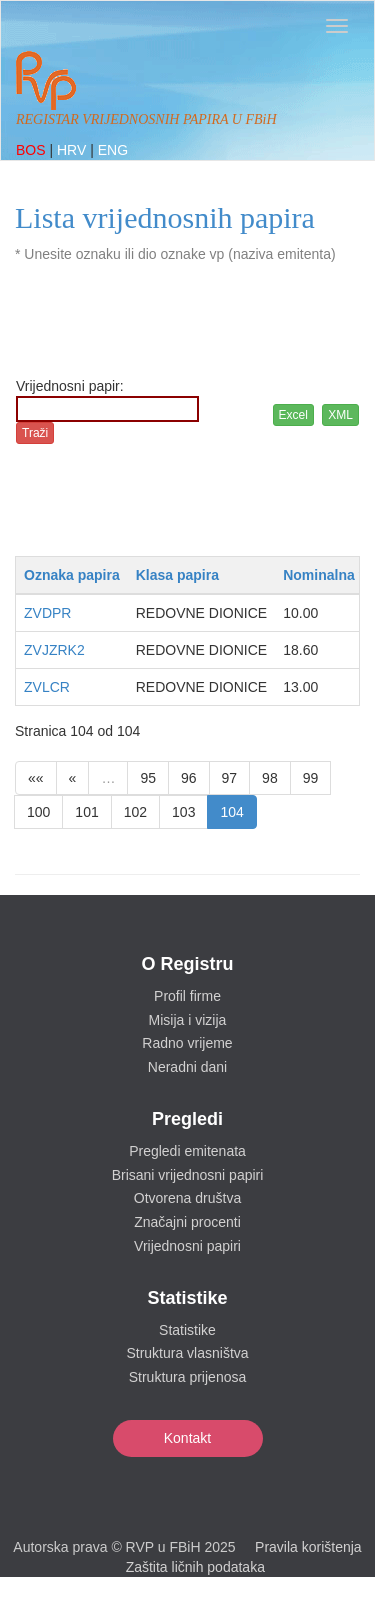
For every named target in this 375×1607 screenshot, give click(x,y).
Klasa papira (177, 575)
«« (36, 778)
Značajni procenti (187, 1222)
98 (270, 778)
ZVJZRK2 (54, 650)
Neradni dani (187, 1067)
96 (189, 778)
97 (230, 778)
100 (38, 812)
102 (135, 812)
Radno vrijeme (187, 1043)
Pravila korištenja (308, 1547)
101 (86, 812)
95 (148, 778)
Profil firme (187, 996)
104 (231, 812)
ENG (113, 150)
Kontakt (187, 1438)
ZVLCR (47, 687)
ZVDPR (47, 613)
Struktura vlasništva (187, 1353)
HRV (73, 150)
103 (183, 812)
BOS (32, 150)
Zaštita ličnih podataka (195, 1567)
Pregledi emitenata (187, 1151)
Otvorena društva (187, 1198)
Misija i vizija (188, 1020)
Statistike (187, 1330)
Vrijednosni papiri (187, 1246)
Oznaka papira (72, 575)
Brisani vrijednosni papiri (188, 1175)
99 (311, 778)
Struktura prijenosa (188, 1377)
